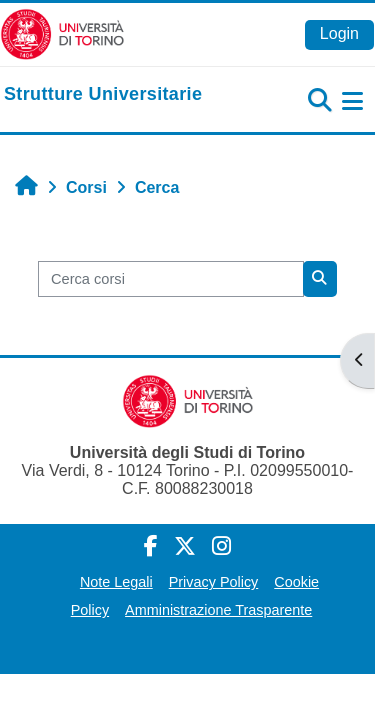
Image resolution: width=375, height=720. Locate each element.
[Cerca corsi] (171, 279)
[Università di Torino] (62, 33)
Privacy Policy (214, 582)
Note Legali (116, 582)
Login (339, 33)
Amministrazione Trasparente (218, 610)
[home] (103, 95)
